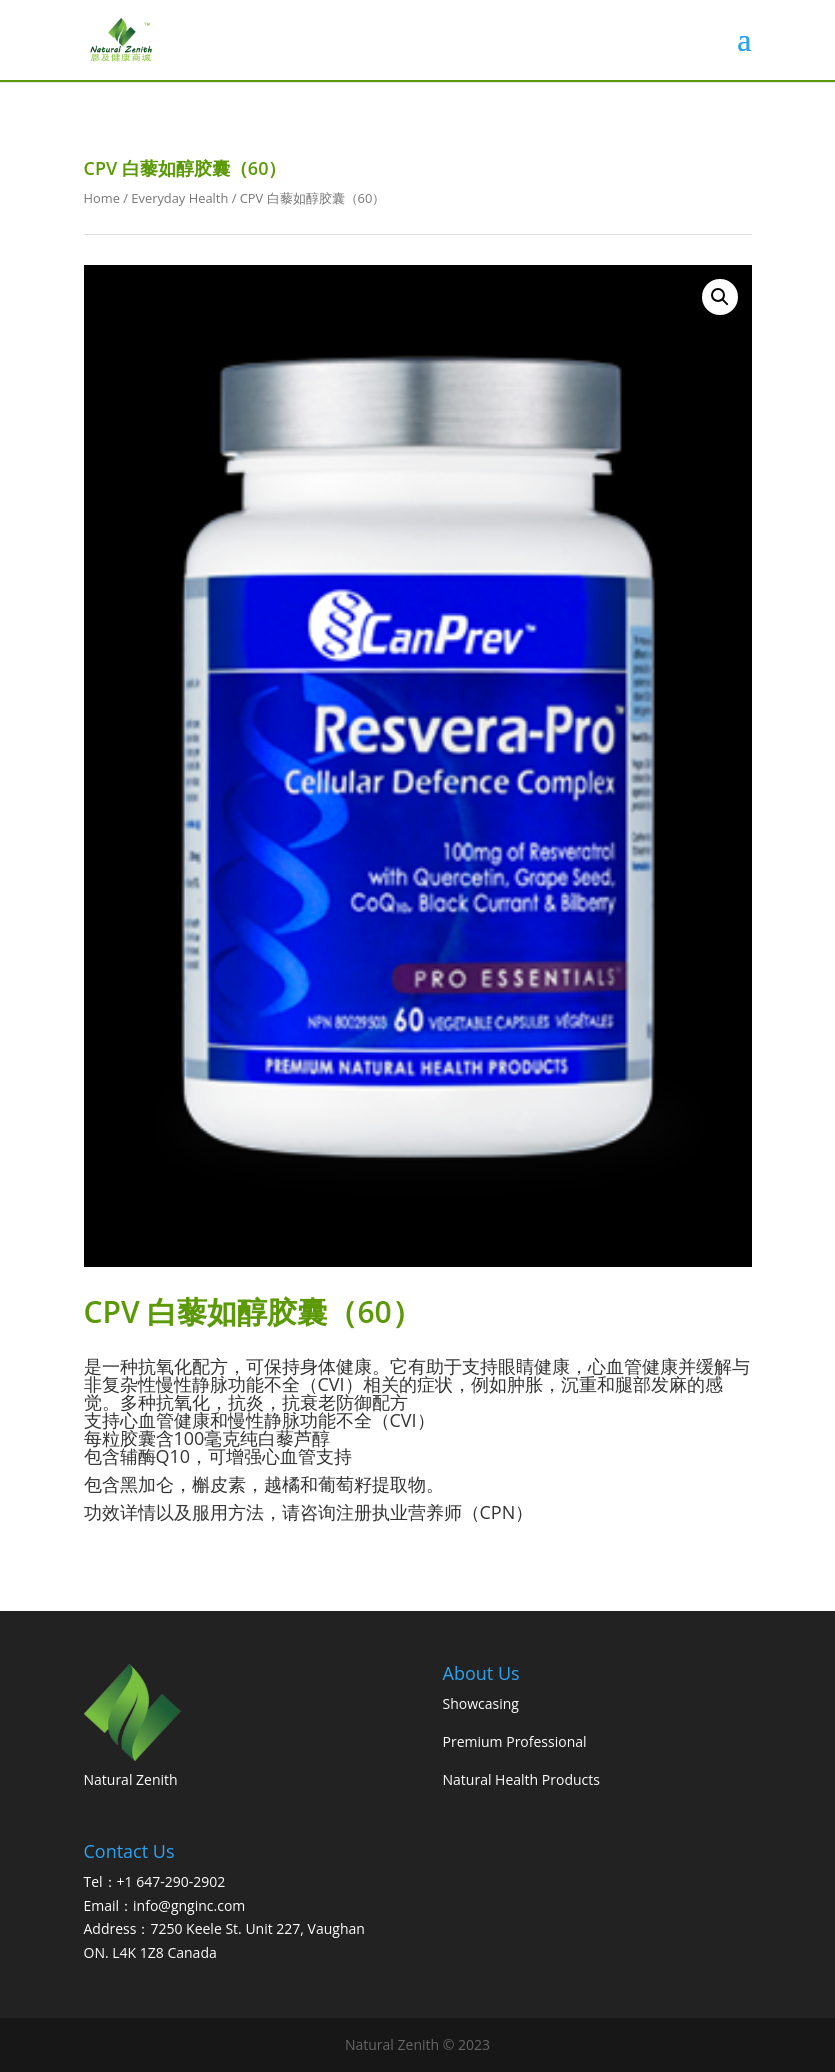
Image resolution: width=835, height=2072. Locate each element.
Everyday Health (179, 198)
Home (102, 198)
